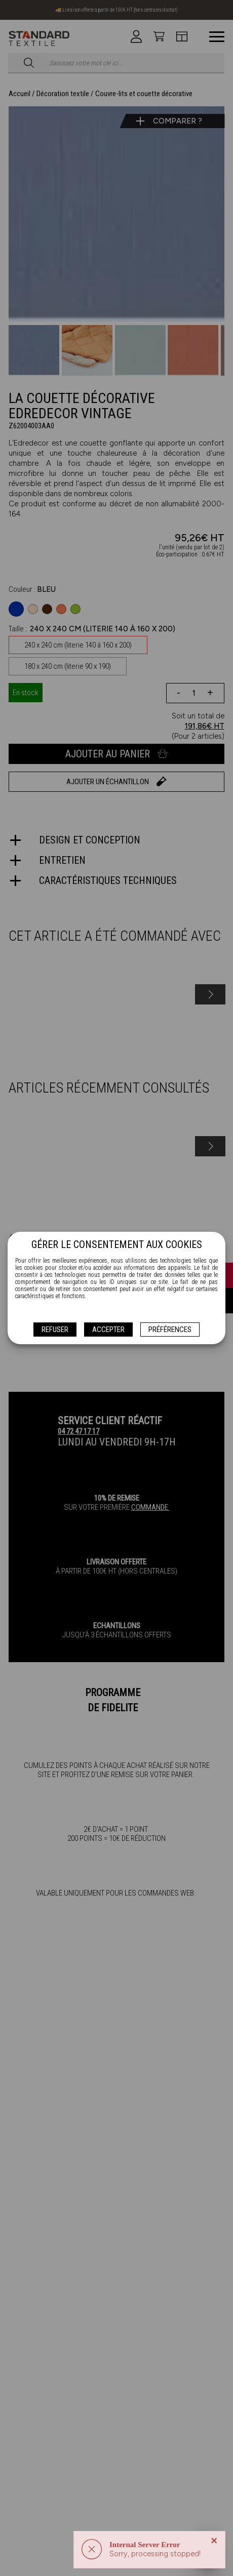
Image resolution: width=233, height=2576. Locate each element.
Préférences (169, 1329)
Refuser (55, 1329)
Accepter (108, 1329)
